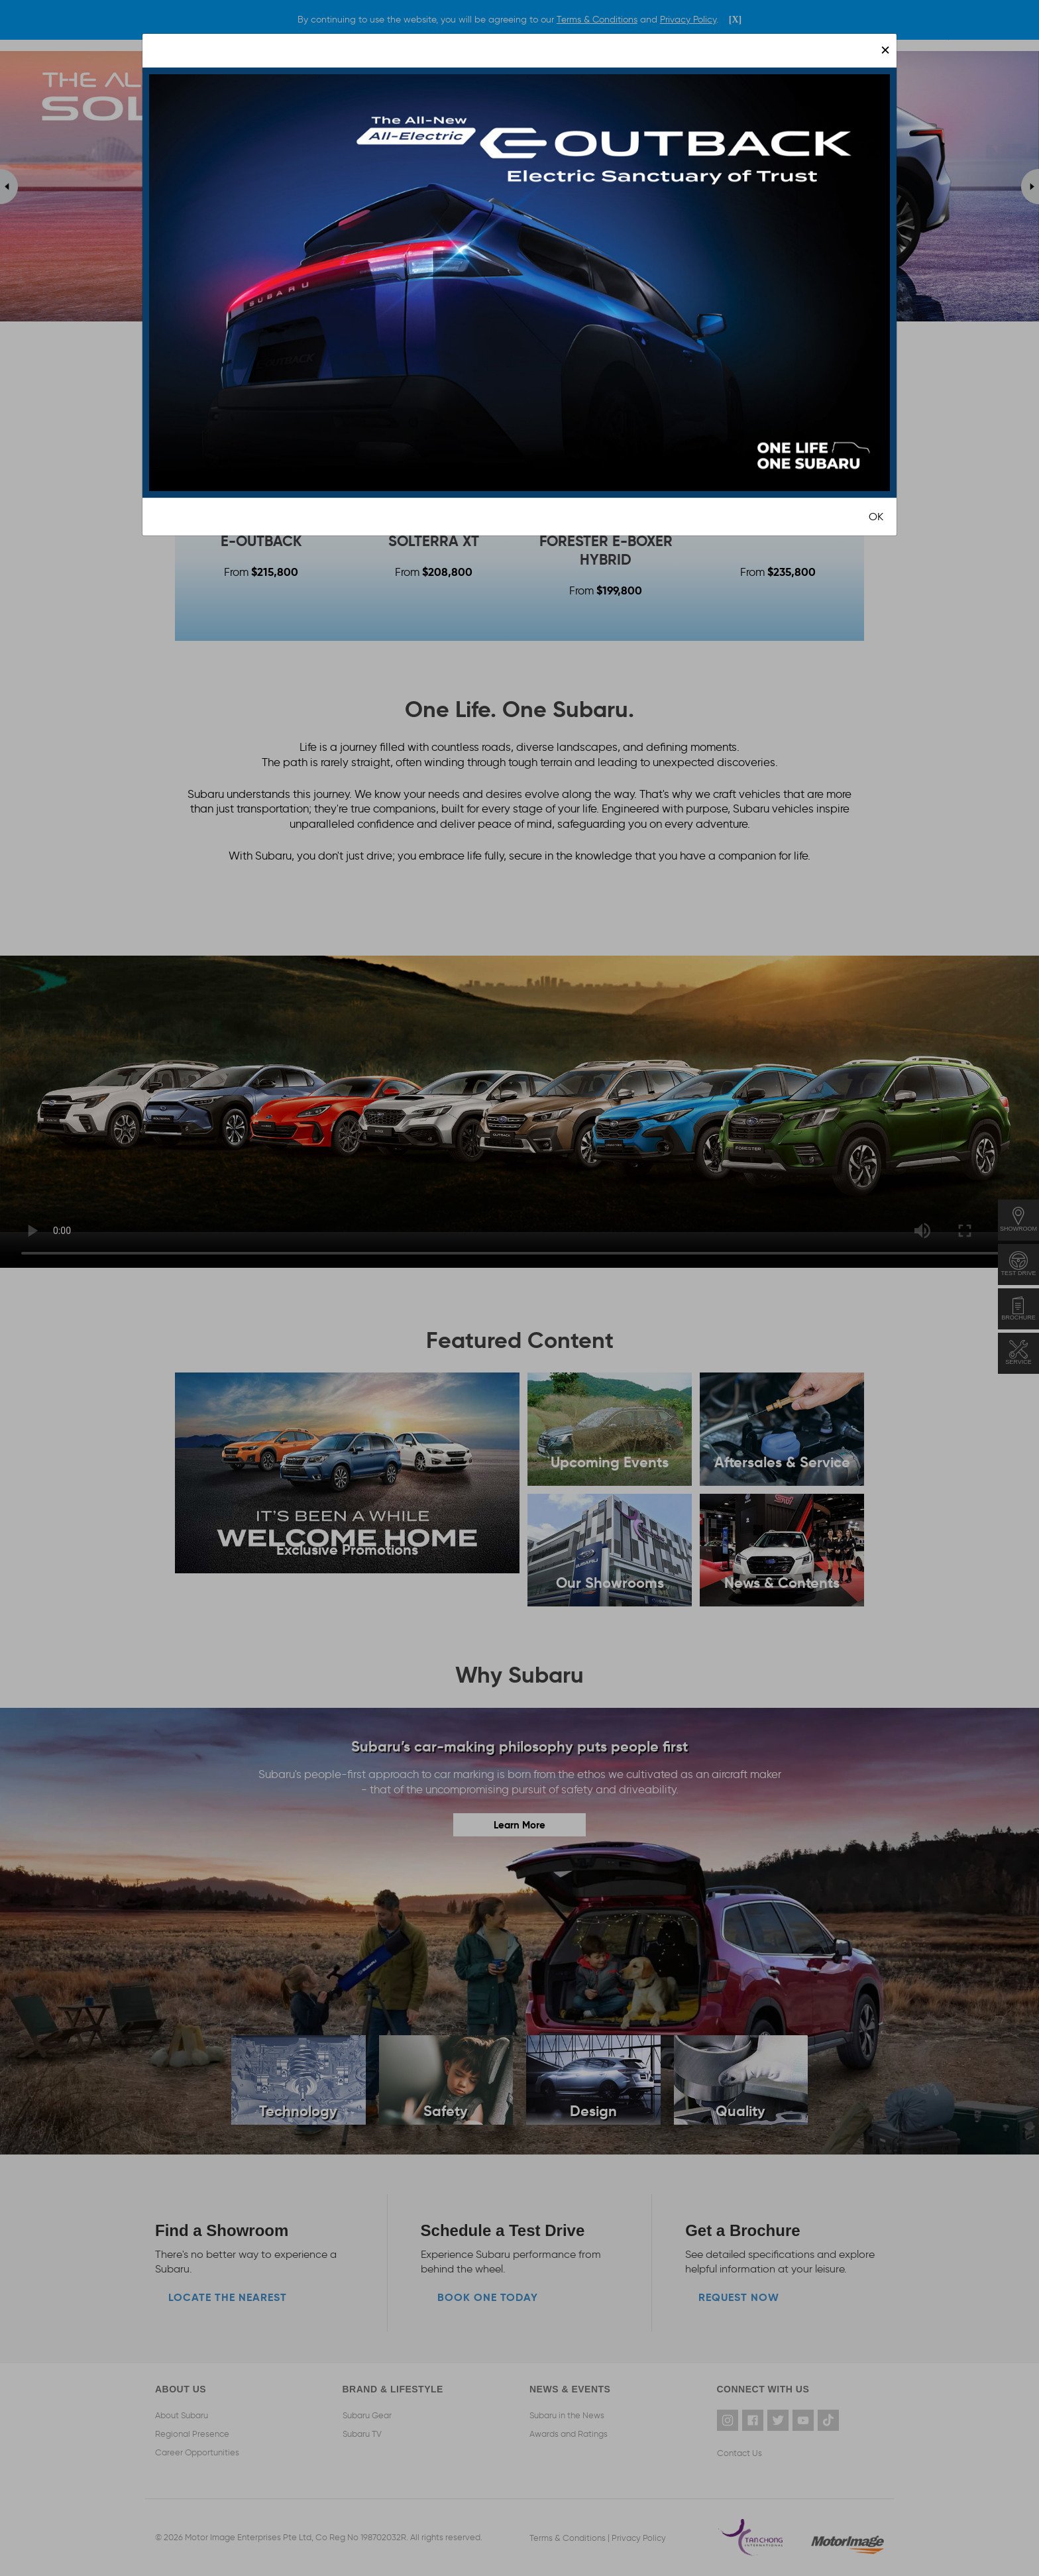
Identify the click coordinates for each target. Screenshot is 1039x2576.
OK (876, 517)
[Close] (885, 50)
